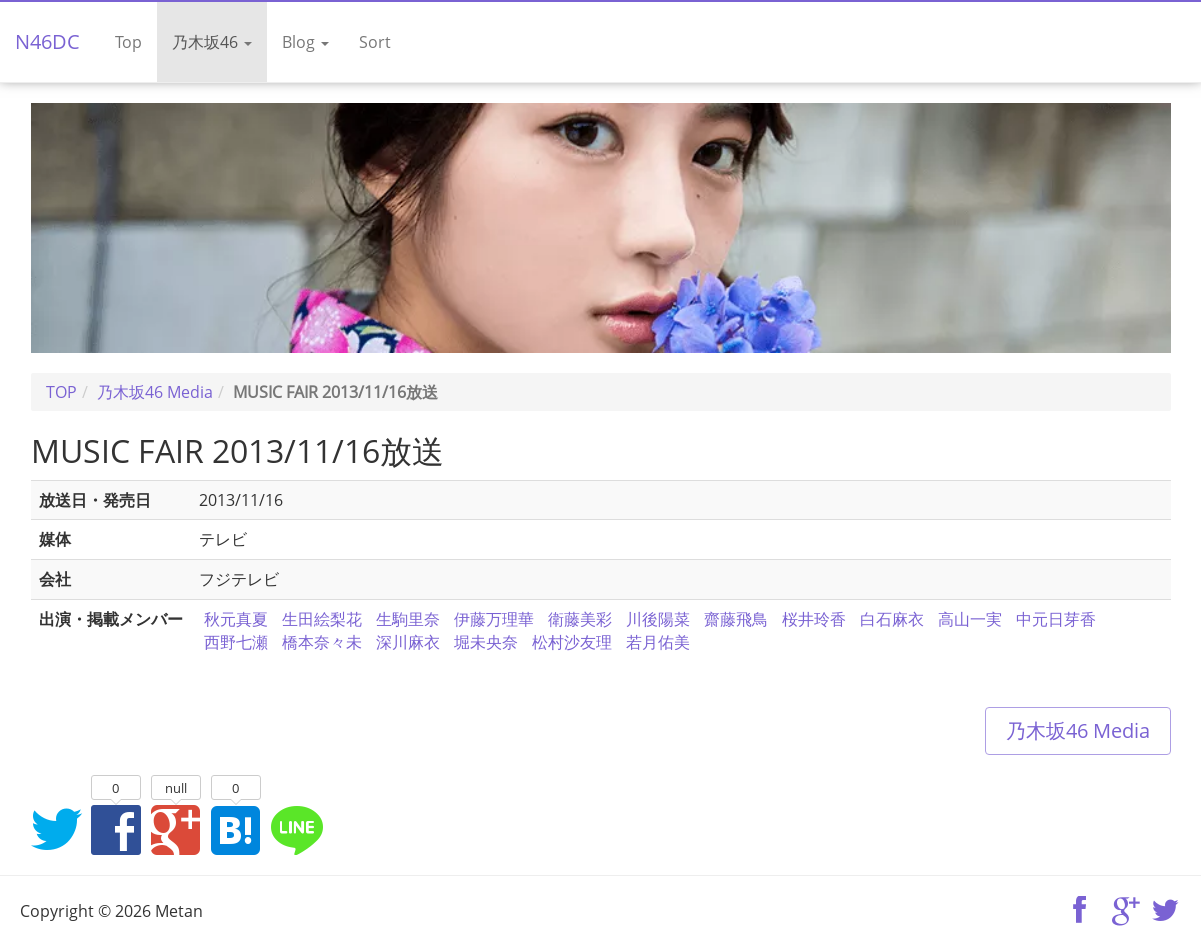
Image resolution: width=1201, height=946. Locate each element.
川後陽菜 (658, 619)
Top (128, 42)
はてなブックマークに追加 (236, 829)
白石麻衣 (892, 619)
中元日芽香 (1056, 619)
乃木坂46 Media (1078, 730)
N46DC (47, 41)
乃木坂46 (212, 42)
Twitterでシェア (56, 829)
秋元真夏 (236, 619)
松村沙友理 (572, 642)
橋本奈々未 (322, 642)
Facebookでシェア (116, 829)
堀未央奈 (486, 642)
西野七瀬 (236, 642)
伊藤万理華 (494, 619)
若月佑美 (658, 642)
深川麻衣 (408, 642)
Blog (305, 42)
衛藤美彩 (580, 619)
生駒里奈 (408, 619)
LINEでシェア (296, 829)
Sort (375, 42)
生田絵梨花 (322, 619)
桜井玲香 (814, 619)
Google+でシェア (176, 829)
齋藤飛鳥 (736, 619)
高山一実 (970, 619)
